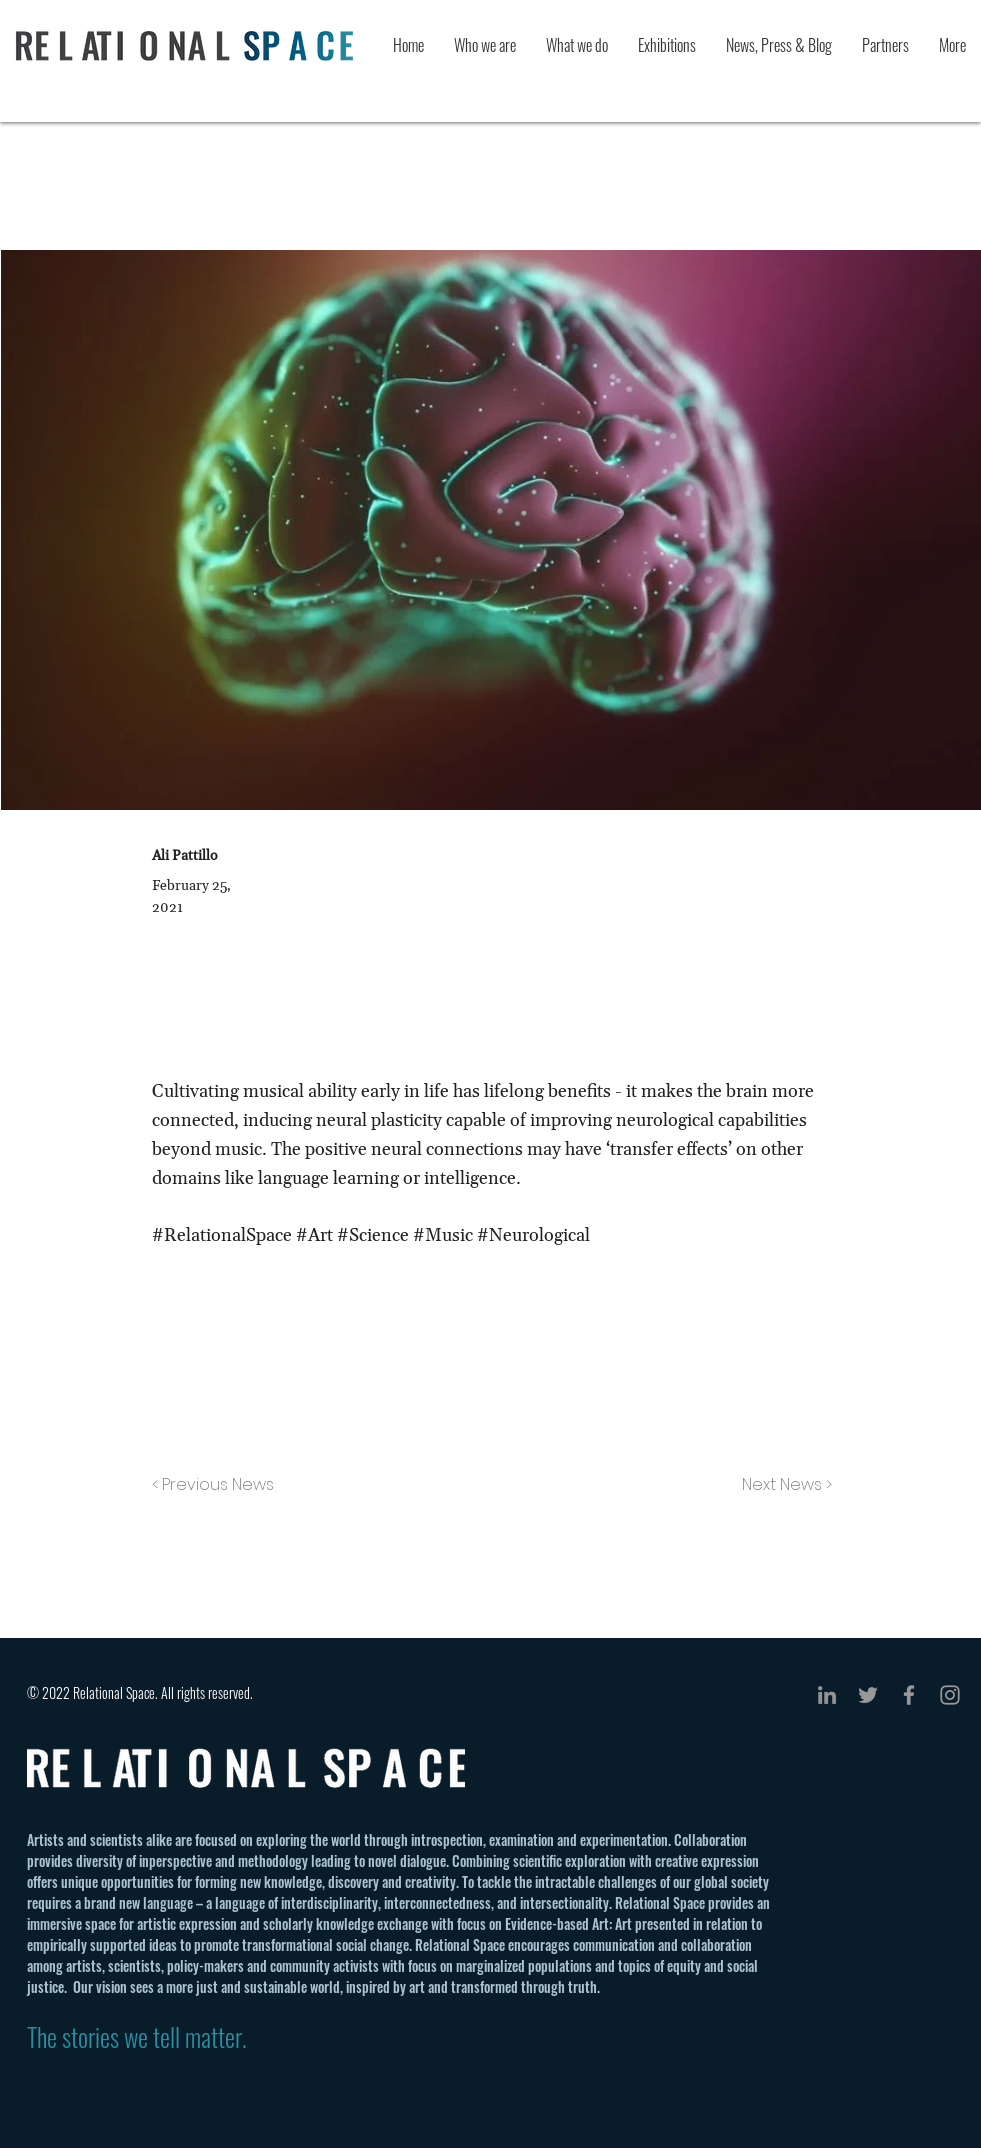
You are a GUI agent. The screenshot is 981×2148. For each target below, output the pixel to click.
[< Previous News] (218, 1485)
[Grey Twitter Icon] (868, 1695)
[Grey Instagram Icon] (950, 1695)
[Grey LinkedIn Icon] (827, 1695)
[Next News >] (782, 1485)
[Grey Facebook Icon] (909, 1695)
